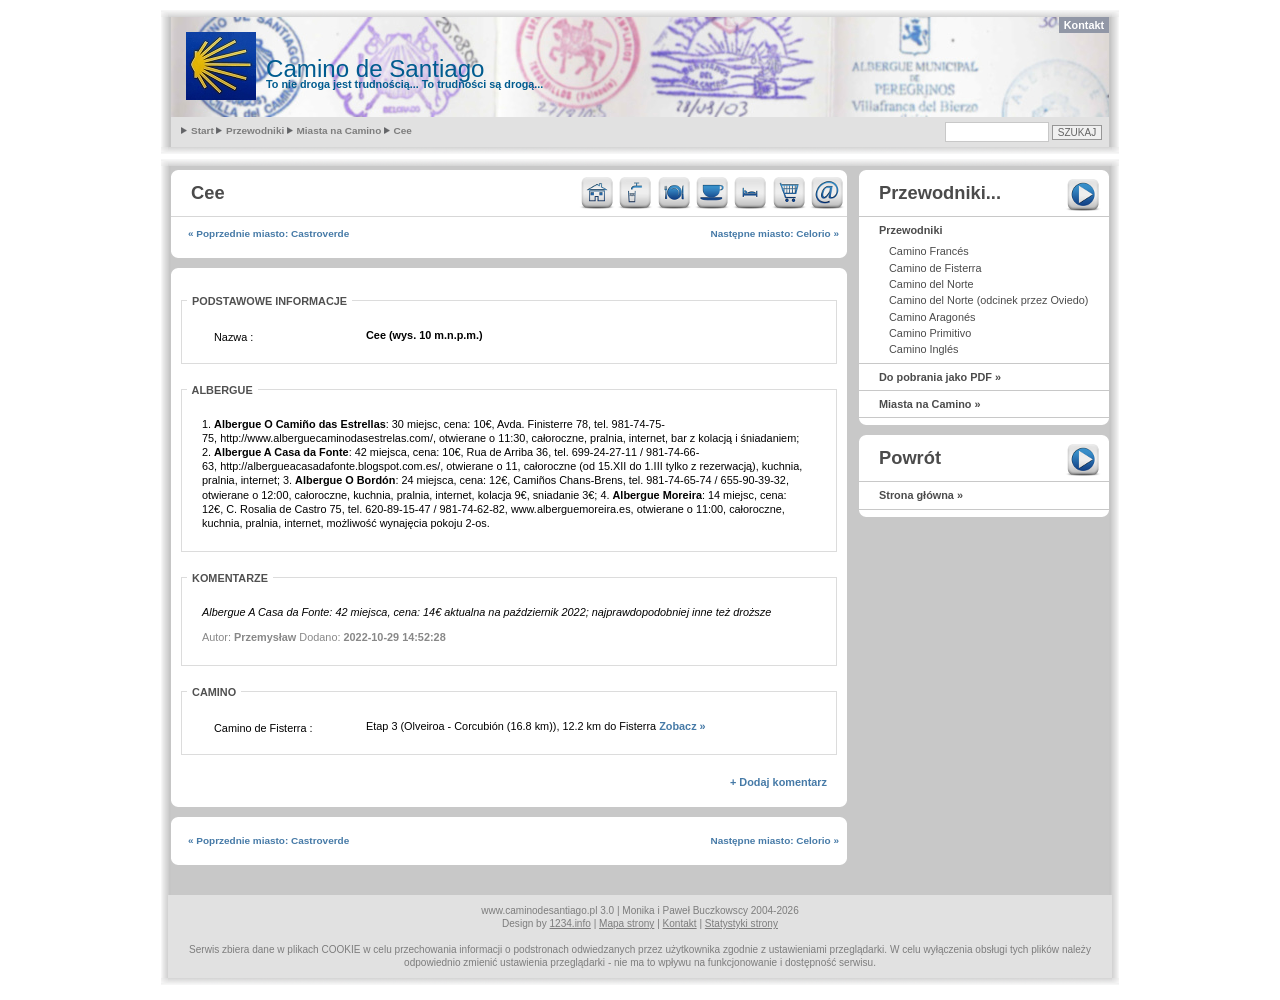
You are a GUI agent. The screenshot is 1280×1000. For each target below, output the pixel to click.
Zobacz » (682, 726)
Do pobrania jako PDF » (940, 377)
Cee (403, 130)
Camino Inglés (924, 349)
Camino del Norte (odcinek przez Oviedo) (988, 300)
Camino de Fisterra (935, 268)
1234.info (570, 923)
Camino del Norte (931, 284)
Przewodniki (255, 130)
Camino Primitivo (930, 333)
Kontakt (1084, 25)
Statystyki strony (741, 923)
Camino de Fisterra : (263, 728)
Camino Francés (929, 251)
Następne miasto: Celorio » (774, 233)
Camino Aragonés (932, 317)
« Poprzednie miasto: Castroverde (268, 233)
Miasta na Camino (339, 130)
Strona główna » (921, 495)
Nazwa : (233, 337)
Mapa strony (626, 923)
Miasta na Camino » (930, 404)
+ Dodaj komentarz (778, 782)
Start (202, 130)
